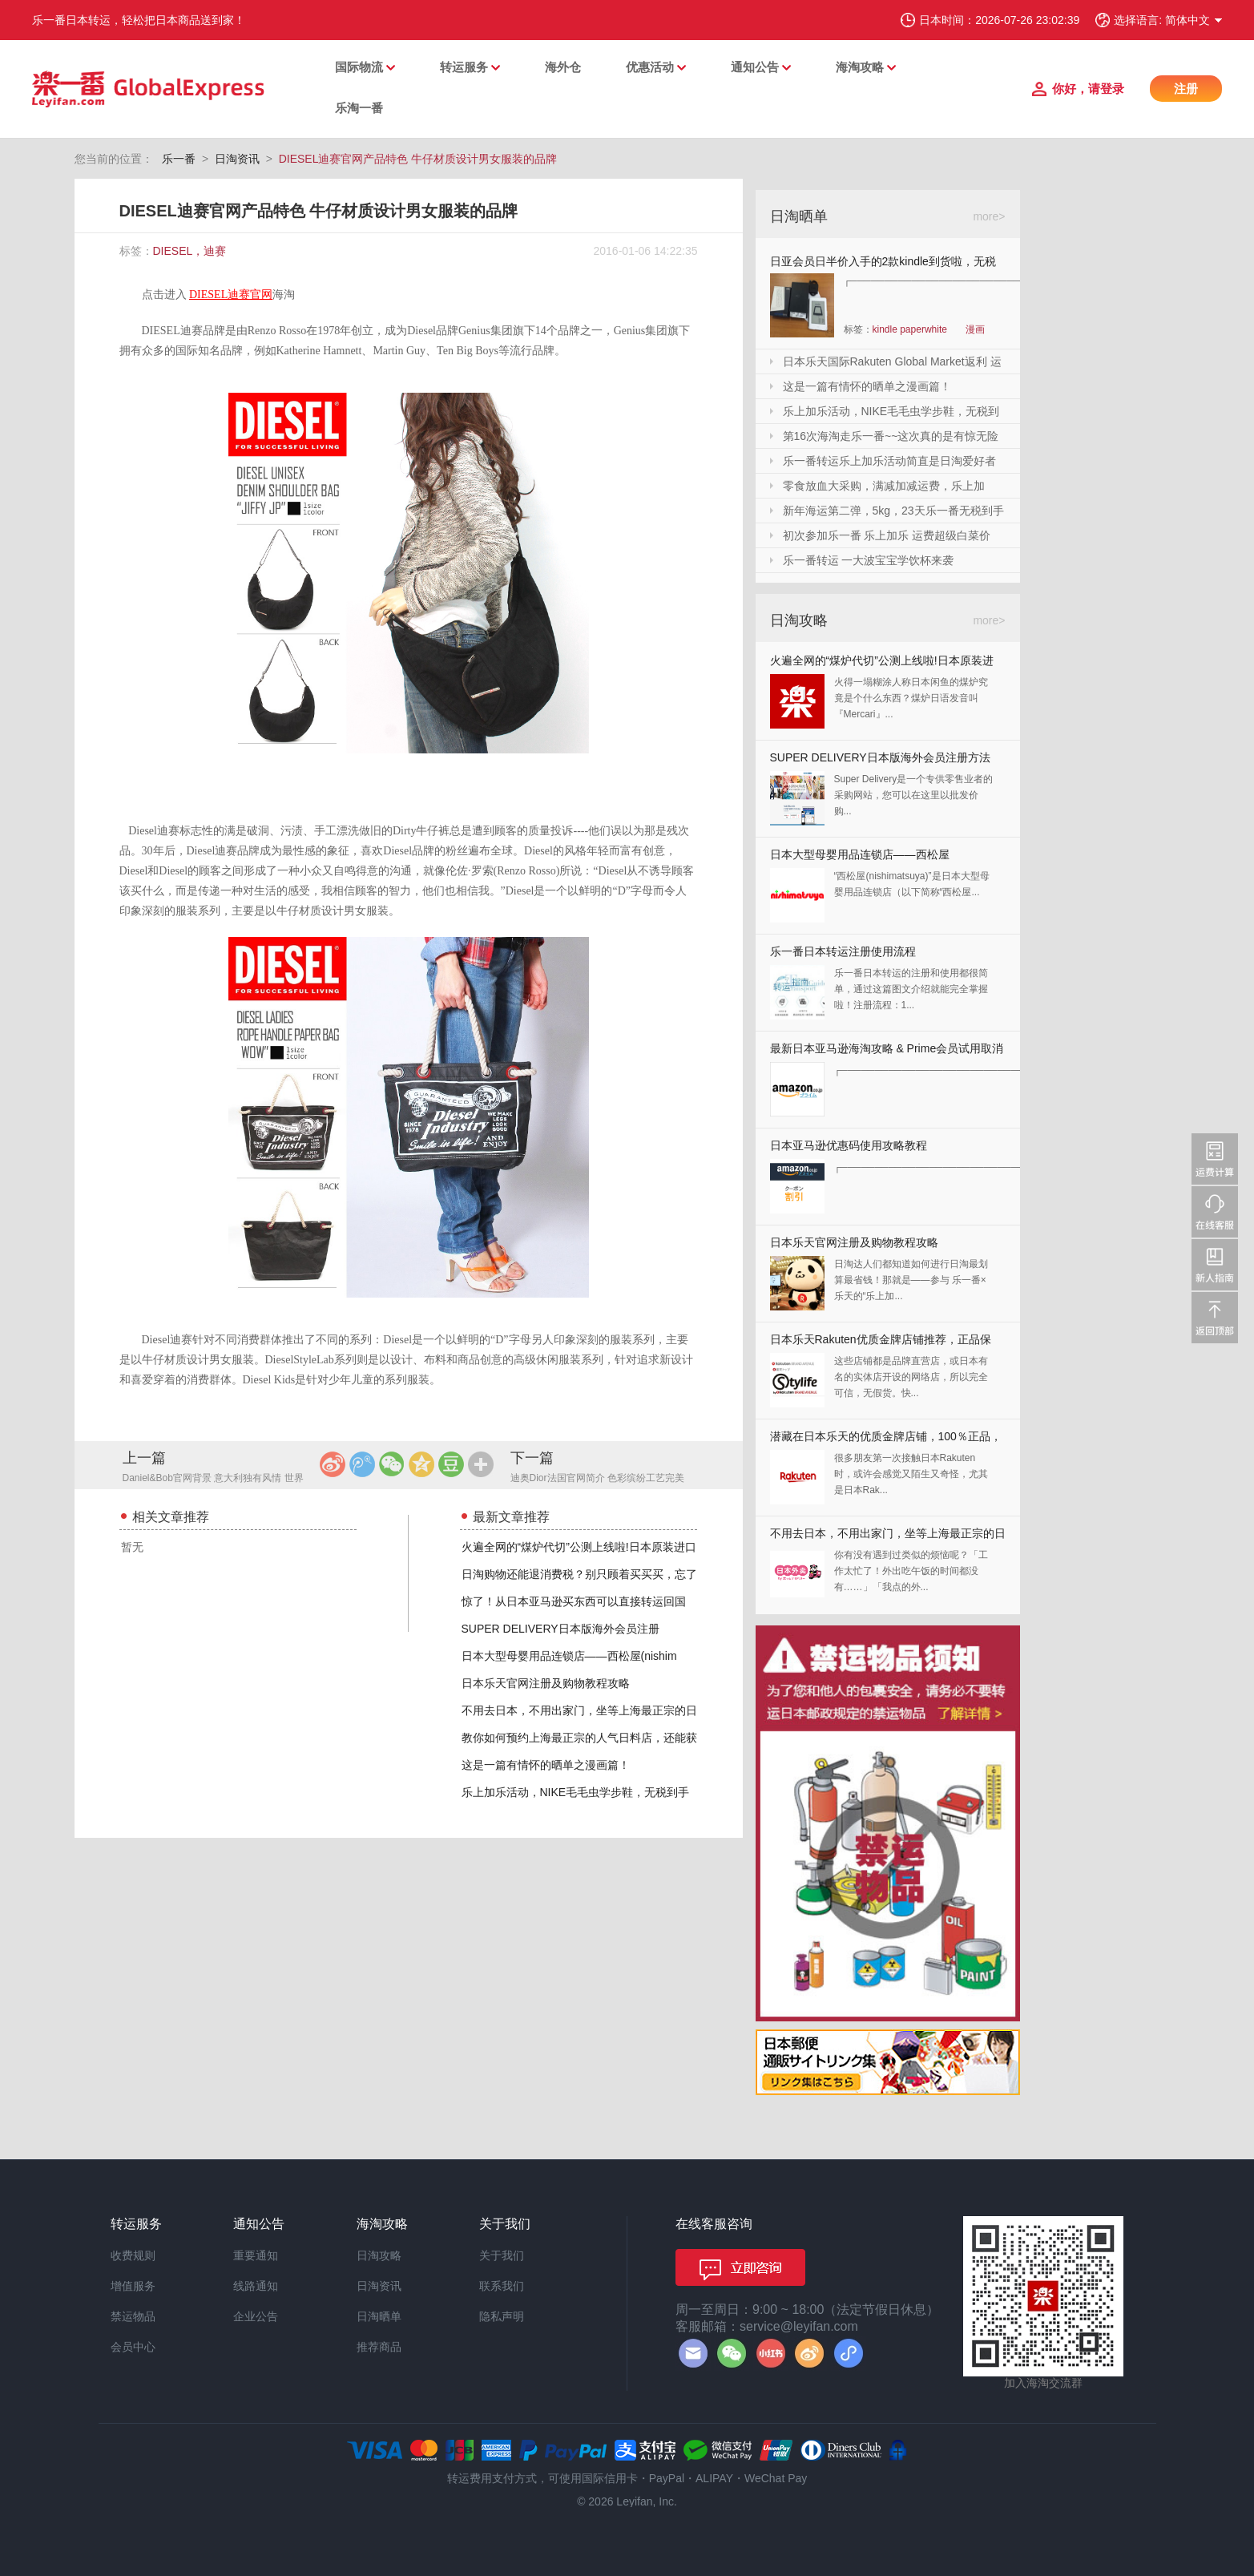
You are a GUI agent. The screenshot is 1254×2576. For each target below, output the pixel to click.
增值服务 (133, 2285)
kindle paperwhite (910, 329)
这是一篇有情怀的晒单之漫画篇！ (546, 1764)
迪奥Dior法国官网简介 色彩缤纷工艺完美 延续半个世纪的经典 (597, 1479)
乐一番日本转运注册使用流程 (843, 951)
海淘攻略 (860, 67)
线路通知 (255, 2285)
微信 (392, 1464)
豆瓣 (451, 1464)
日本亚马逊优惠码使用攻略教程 (848, 1145)
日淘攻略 (379, 2255)
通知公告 (755, 67)
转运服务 (464, 67)
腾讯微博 (362, 1464)
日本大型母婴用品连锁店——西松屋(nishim (569, 1655)
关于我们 (501, 2255)
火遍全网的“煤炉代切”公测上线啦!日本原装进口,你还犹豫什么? (882, 664)
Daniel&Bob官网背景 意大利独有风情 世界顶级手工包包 (213, 1479)
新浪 (332, 1464)
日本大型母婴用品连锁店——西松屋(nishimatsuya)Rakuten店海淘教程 (860, 858)
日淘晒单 (379, 2316)
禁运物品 (133, 2316)
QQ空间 (421, 1464)
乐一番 (179, 158)
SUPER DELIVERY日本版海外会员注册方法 (880, 757)
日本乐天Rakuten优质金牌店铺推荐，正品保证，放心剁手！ (880, 1343)
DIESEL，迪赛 (190, 250)
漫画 (975, 329)
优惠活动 (650, 67)
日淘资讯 (237, 158)
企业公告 (255, 2316)
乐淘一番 (359, 108)
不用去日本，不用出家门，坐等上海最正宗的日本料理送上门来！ (888, 1537)
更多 (481, 1464)
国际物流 (359, 67)
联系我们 (501, 2285)
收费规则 (133, 2255)
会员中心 (133, 2346)
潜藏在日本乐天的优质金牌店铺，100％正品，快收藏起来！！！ (886, 1440)
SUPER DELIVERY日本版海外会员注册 (560, 1628)
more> (989, 216)
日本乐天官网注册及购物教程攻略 (546, 1683)
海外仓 (563, 67)
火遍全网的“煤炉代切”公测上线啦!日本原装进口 (579, 1546)
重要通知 (255, 2255)
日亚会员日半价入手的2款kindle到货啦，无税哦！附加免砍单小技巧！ (883, 264)
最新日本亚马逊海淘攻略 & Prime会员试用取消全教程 (887, 1052)
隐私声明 (501, 2316)
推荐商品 (379, 2346)
